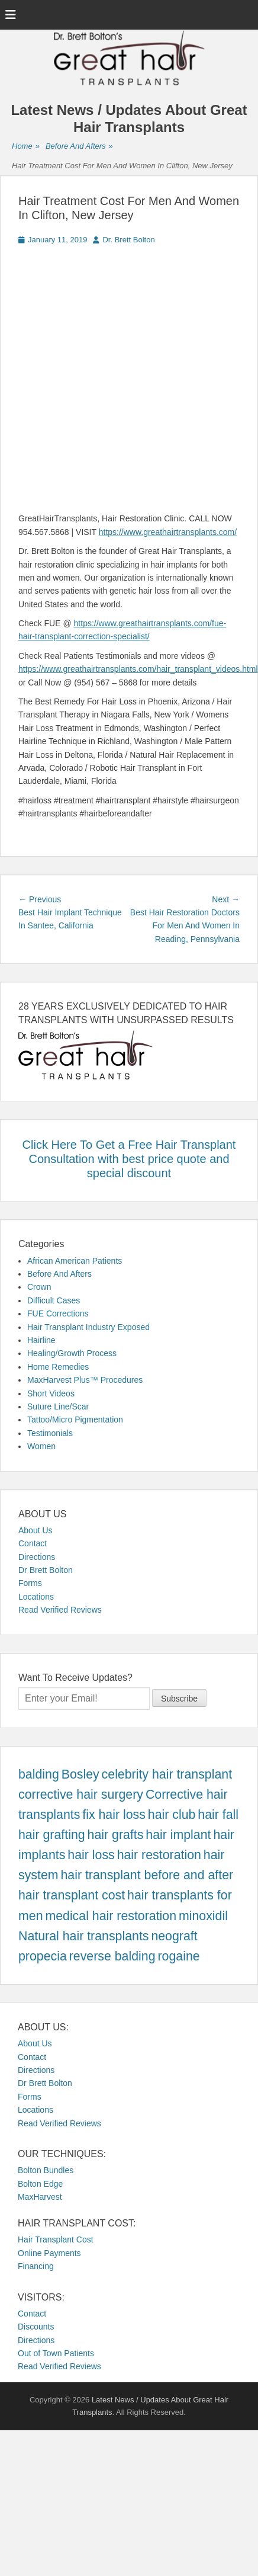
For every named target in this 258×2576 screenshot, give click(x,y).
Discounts (36, 2326)
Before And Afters (79, 146)
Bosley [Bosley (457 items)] (80, 1774)
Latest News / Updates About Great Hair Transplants (129, 118)
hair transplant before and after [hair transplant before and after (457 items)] (146, 1875)
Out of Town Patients (56, 2353)
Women (41, 1446)
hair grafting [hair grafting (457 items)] (51, 1835)
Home (26, 146)
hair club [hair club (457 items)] (172, 1815)
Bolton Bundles (45, 2170)
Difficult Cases (53, 1300)
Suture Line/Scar (58, 1406)
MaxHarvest (40, 2197)
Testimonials (50, 1433)
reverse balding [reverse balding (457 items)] (112, 1956)
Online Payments (49, 2253)
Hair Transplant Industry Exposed (88, 1327)
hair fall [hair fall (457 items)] (218, 1815)
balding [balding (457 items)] (38, 1774)
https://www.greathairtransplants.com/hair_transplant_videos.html (138, 669)
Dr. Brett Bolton (128, 239)
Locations (36, 1596)
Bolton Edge (40, 2184)
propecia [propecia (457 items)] (42, 1956)
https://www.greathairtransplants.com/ (168, 532)
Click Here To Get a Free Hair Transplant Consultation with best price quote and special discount (129, 1159)
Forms (30, 1583)
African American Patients (74, 1260)
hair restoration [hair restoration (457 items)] (159, 1855)
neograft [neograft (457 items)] (174, 1936)
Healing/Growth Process (72, 1353)
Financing (36, 2266)
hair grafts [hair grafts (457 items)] (116, 1835)
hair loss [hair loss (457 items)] (90, 1855)
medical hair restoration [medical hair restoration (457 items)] (110, 1916)
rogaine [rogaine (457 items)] (178, 1956)
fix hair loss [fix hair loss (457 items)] (114, 1815)
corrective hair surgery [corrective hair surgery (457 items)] (80, 1794)
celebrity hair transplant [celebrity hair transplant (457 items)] (167, 1774)
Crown (39, 1287)
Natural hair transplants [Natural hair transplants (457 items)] (83, 1936)
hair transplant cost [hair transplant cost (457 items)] (71, 1895)
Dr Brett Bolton (45, 1570)
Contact (32, 1543)
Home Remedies (58, 1367)
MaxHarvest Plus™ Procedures (85, 1380)
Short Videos (51, 1393)
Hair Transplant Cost (55, 2239)
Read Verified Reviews (60, 1609)
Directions (36, 1557)
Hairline (41, 1340)
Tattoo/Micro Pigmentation (75, 1419)
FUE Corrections (57, 1313)
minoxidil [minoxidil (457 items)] (203, 1916)
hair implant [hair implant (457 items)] (178, 1835)
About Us (35, 1530)
